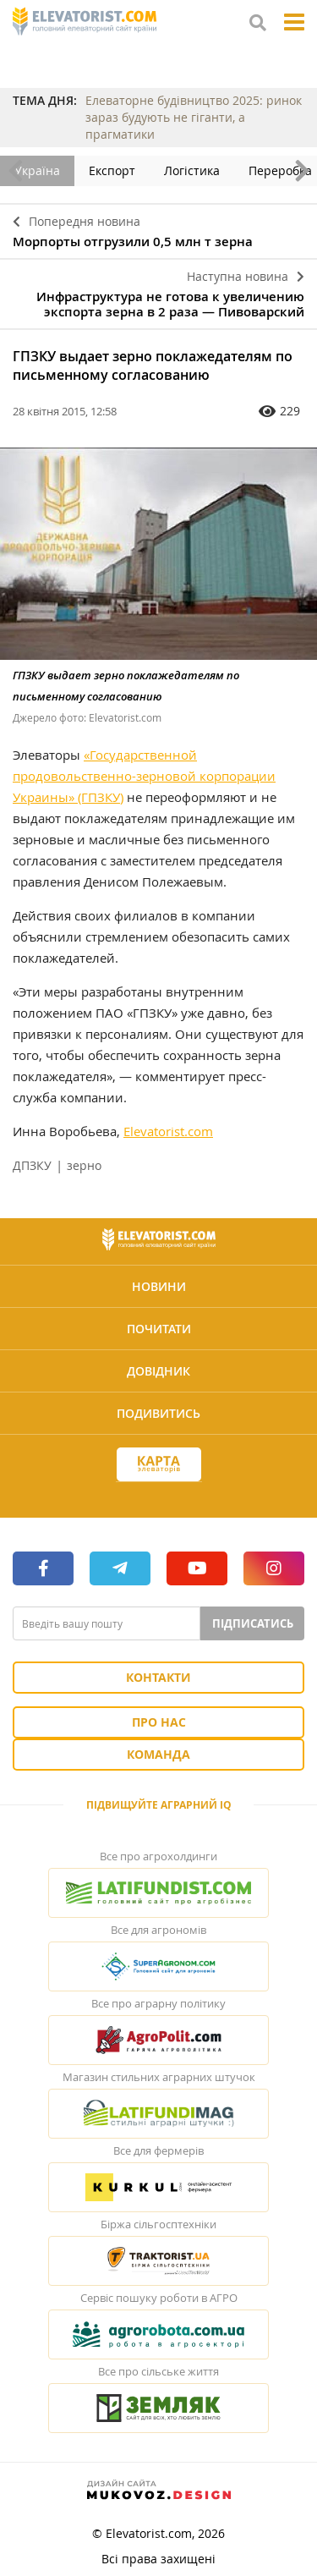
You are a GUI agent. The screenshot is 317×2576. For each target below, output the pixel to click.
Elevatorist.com (168, 1131)
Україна (37, 170)
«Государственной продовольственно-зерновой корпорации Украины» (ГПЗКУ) (144, 775)
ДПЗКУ (32, 1165)
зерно (84, 1165)
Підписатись (252, 1623)
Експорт (112, 170)
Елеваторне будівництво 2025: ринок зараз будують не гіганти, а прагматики (193, 117)
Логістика (192, 170)
